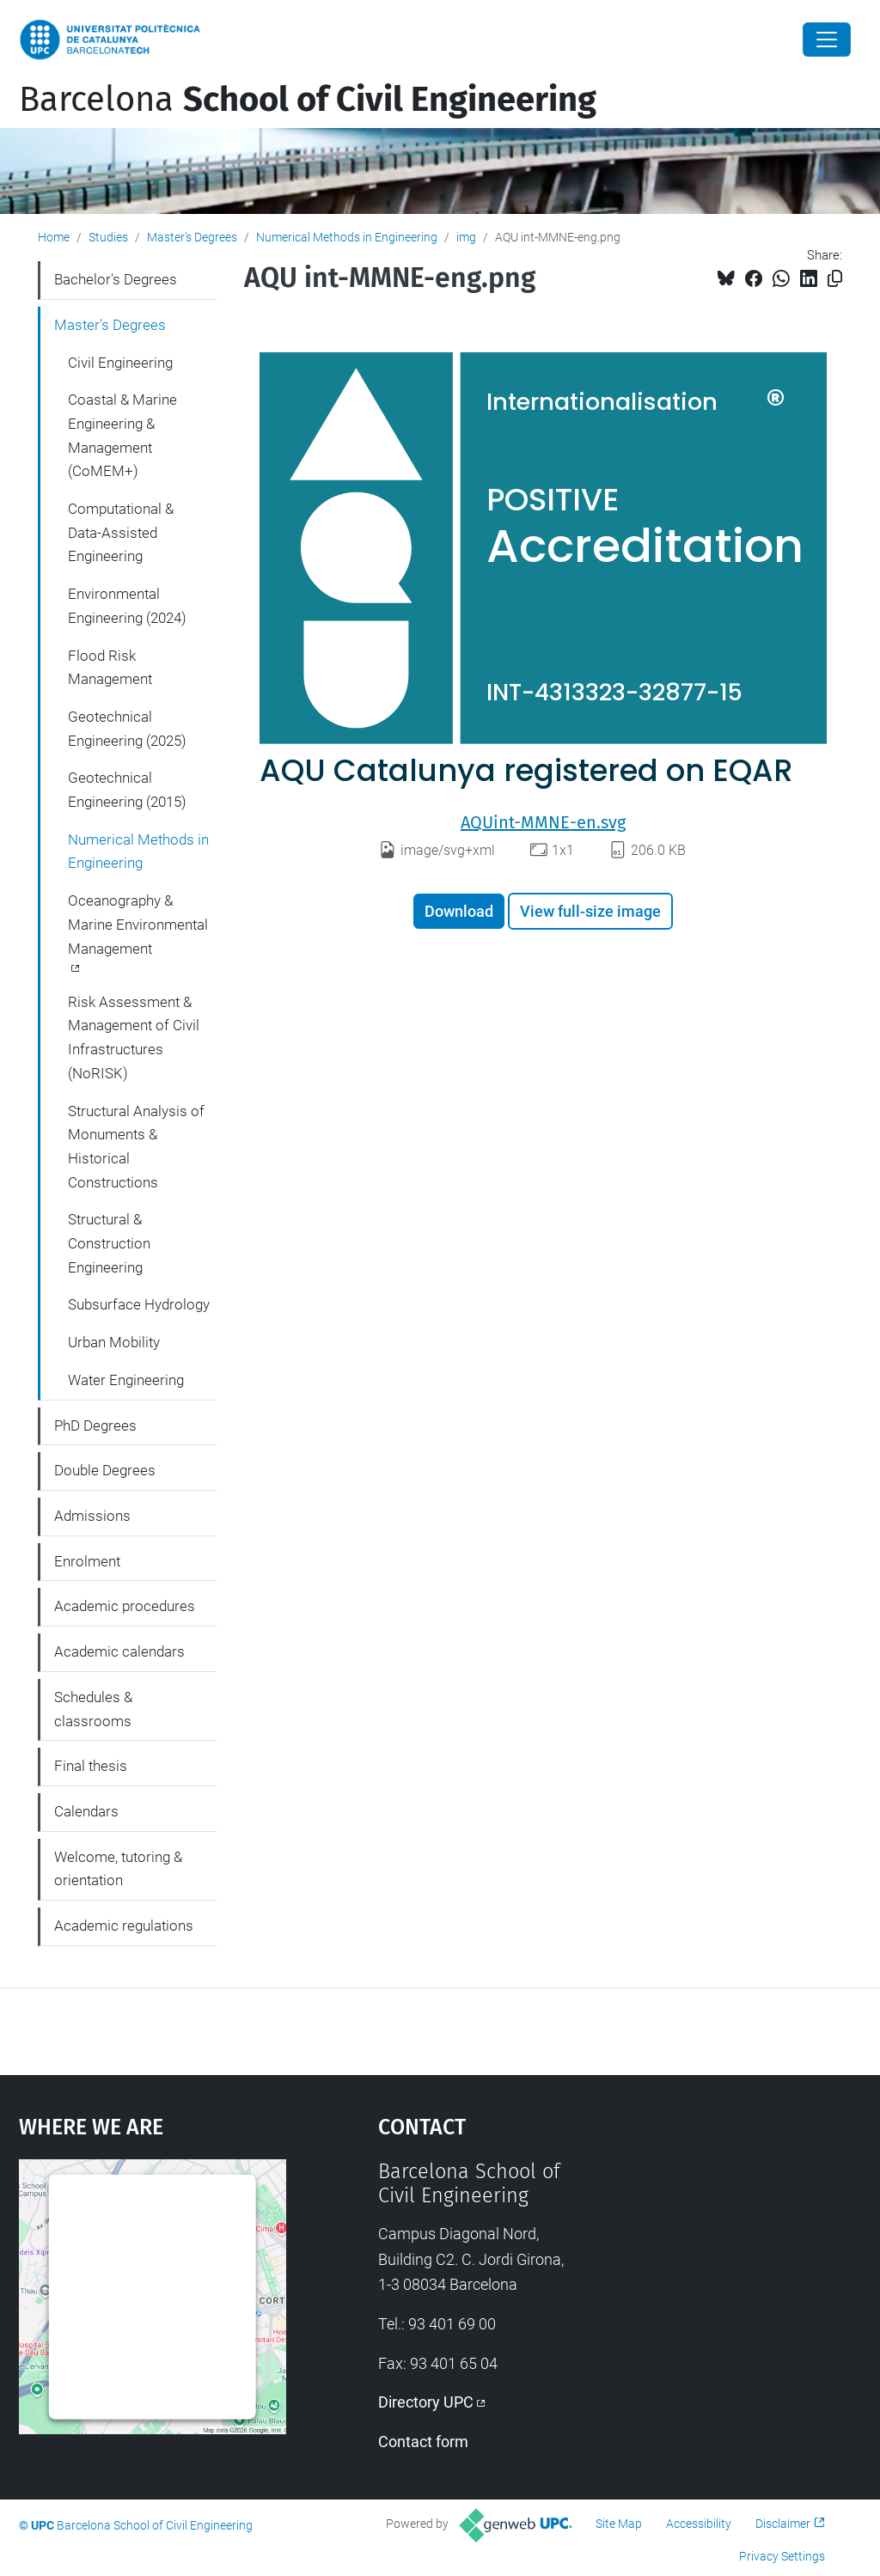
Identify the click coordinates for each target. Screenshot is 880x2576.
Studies (108, 237)
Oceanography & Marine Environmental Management (138, 924)
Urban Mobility (114, 1342)
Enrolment (87, 1561)
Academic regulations (123, 1925)
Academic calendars (119, 1651)
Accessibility (698, 2523)
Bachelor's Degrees (115, 279)
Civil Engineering (120, 362)
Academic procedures (124, 1606)
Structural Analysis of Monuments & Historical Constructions (136, 1146)
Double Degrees (105, 1470)
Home (54, 237)
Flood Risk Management (110, 667)
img (466, 237)
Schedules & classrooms (93, 1709)
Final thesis (90, 1765)
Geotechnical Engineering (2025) (127, 728)
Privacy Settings (782, 2556)
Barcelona (307, 99)
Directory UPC (426, 2402)
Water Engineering (126, 1380)
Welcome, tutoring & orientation (118, 1868)
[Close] (827, 39)
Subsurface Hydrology (139, 1304)
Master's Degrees (192, 237)
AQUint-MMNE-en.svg (543, 822)
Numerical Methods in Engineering (346, 237)
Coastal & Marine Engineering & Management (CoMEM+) (122, 435)
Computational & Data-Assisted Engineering (121, 532)
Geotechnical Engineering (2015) (127, 789)
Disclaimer (782, 2523)
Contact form (423, 2442)
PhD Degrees (95, 1425)
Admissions (92, 1515)
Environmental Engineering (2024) (127, 605)
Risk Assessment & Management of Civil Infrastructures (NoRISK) (133, 1037)
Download (459, 911)
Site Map (619, 2523)
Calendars (86, 1811)
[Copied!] (835, 279)
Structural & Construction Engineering (109, 1243)
